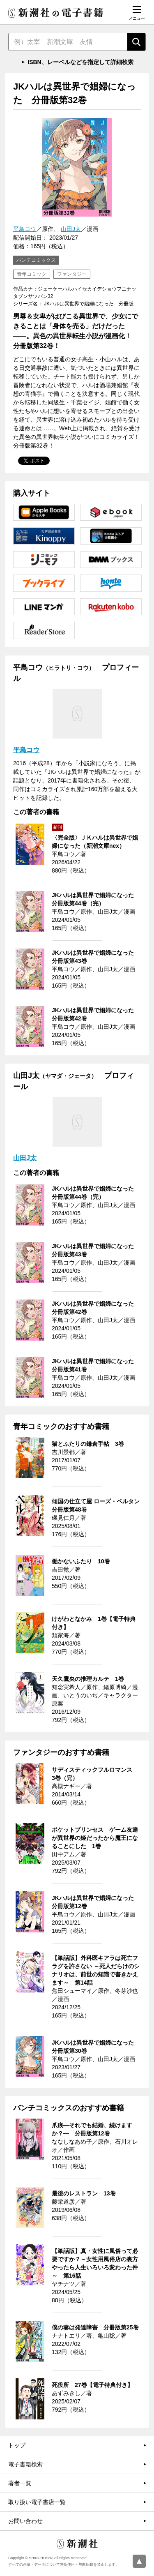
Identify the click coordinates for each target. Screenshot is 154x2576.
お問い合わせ (25, 2521)
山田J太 (71, 229)
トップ (16, 2445)
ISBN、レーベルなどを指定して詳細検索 (80, 62)
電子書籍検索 (25, 2464)
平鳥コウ (24, 229)
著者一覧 (19, 2483)
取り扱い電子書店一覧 (37, 2502)
